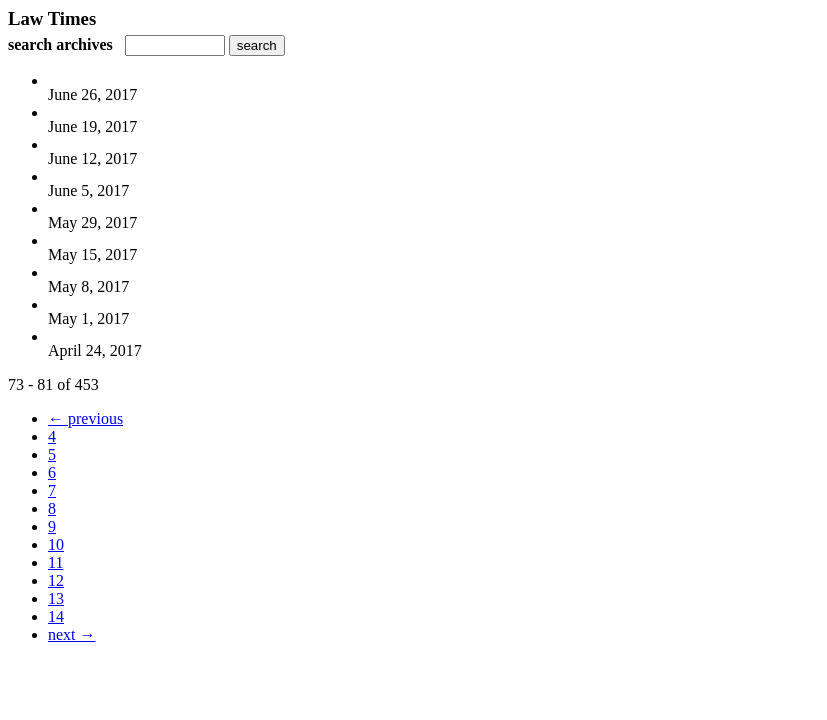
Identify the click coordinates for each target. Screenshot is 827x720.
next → (72, 634)
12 (56, 580)
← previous (85, 418)
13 (56, 598)
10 (56, 544)
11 (55, 562)
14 (56, 616)
